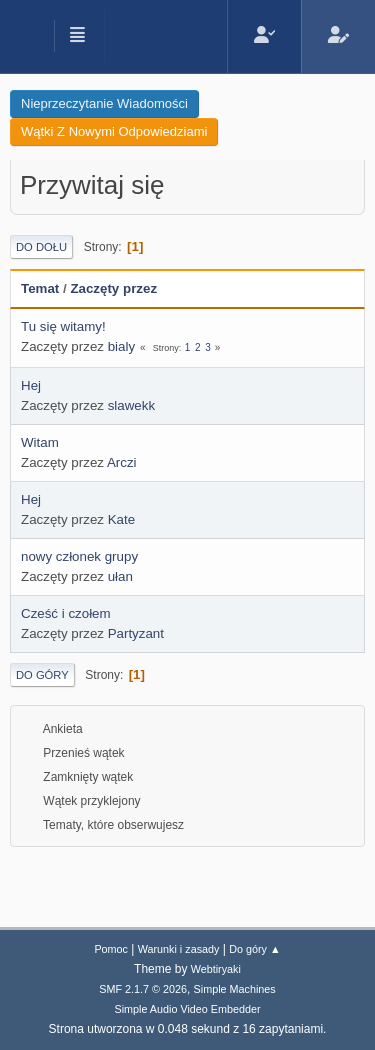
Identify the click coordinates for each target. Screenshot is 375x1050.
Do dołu (41, 247)
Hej (31, 385)
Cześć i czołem (66, 613)
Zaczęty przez (113, 288)
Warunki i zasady (179, 949)
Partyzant (136, 633)
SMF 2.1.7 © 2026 (143, 989)
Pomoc (111, 949)
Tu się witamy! (63, 326)
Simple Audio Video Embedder (187, 1009)
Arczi (122, 462)
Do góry (42, 675)
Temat (40, 288)
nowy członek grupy (79, 556)
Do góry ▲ (254, 949)
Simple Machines (235, 989)
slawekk (131, 405)
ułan (120, 576)
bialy (121, 346)
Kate (121, 519)
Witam (40, 442)
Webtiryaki (216, 969)
